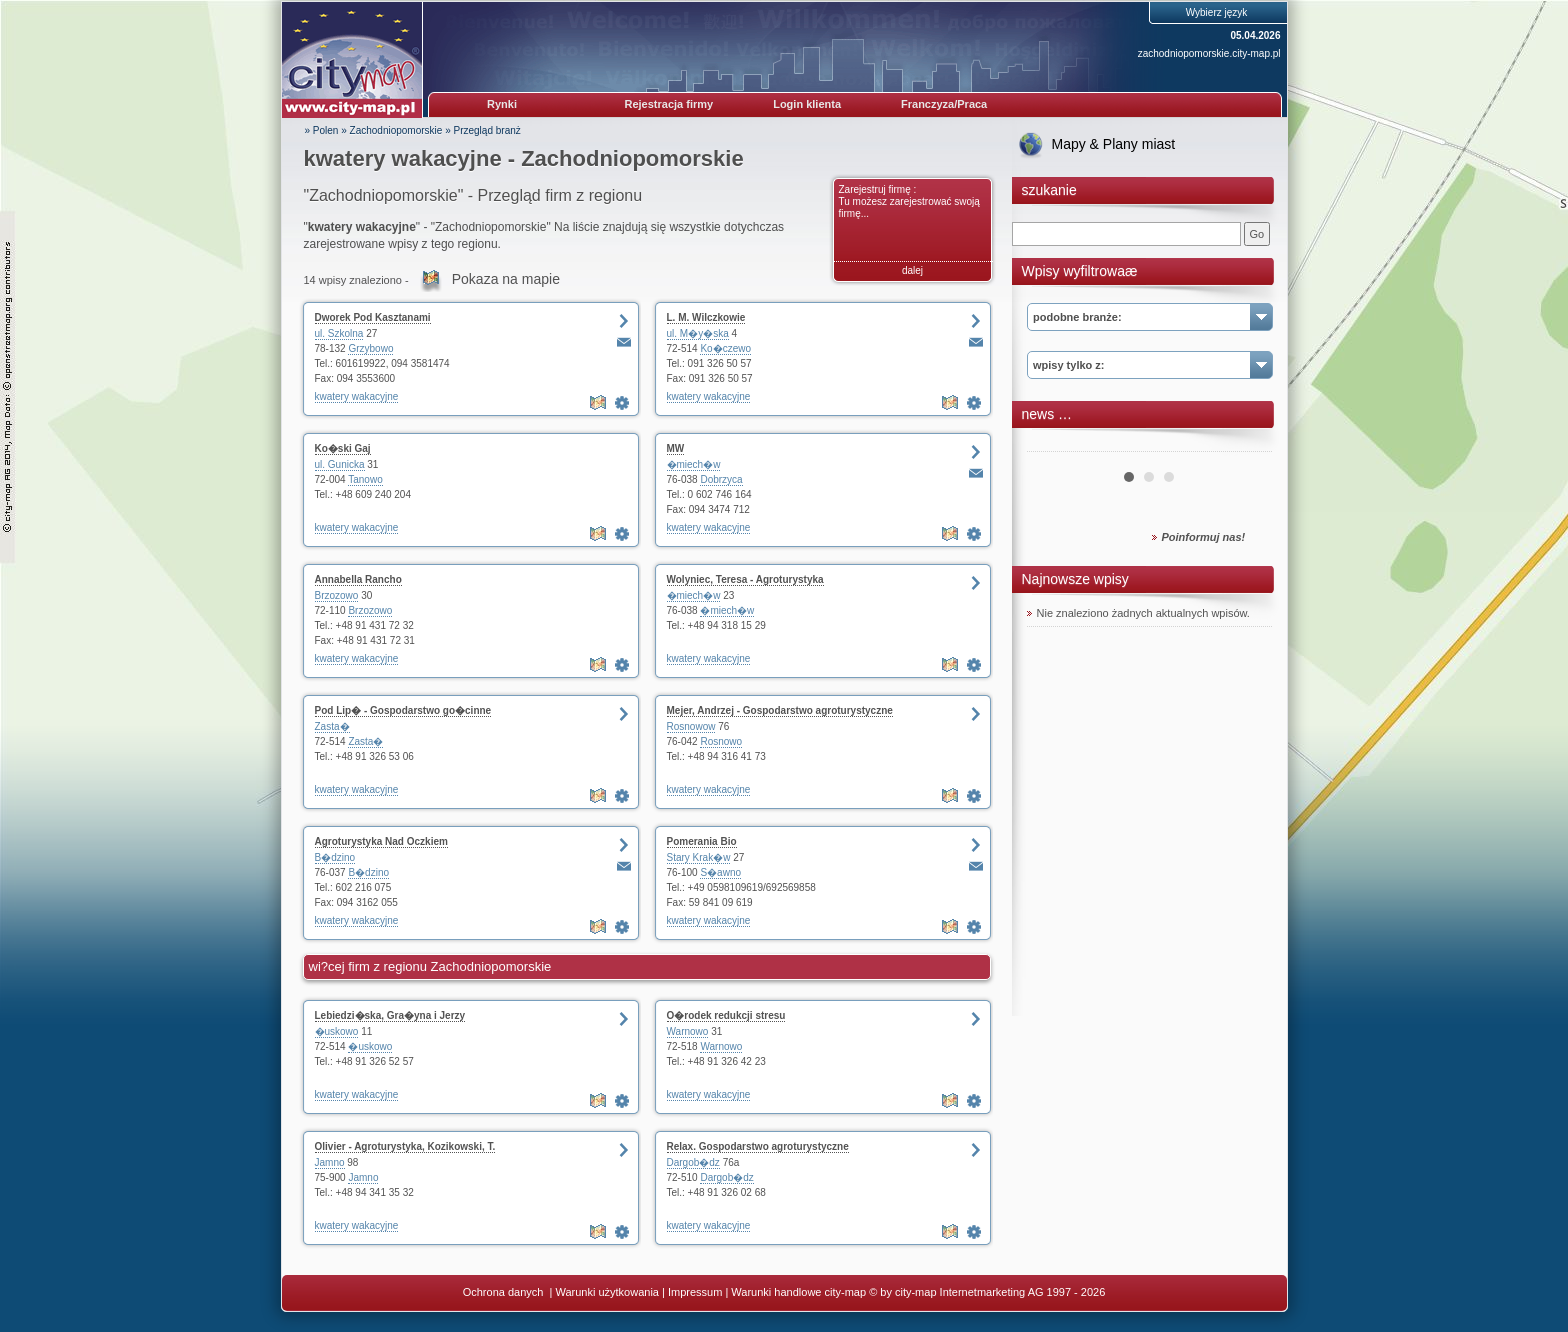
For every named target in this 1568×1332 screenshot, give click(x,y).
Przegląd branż (487, 130)
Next (1246, 444)
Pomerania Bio (702, 841)
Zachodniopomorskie (396, 130)
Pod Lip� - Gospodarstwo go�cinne (403, 710)
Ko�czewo (725, 348)
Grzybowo (370, 348)
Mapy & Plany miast (1114, 144)
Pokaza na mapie (506, 279)
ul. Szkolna (339, 333)
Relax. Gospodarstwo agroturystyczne (758, 1146)
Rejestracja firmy (669, 104)
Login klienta (807, 104)
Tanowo (365, 479)
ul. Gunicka (340, 464)
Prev (1053, 444)
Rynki (502, 104)
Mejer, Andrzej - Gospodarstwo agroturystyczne (780, 710)
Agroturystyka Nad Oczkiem (381, 841)
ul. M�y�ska (698, 333)
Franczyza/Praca (944, 104)
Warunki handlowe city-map (798, 1292)
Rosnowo (721, 741)
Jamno (330, 1162)
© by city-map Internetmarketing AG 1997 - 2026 (987, 1292)
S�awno (720, 872)
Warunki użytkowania (607, 1292)
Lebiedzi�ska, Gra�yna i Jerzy (390, 1015)
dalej (912, 270)
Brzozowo (337, 595)
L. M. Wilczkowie (706, 317)
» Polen (322, 130)
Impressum (695, 1292)
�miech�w (694, 464)
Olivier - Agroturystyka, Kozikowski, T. (405, 1146)
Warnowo (688, 1031)
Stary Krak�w (699, 857)
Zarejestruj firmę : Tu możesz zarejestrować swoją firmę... (909, 201)
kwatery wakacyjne (357, 396)
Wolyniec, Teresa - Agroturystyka (745, 579)
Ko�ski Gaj (343, 448)
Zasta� (332, 726)
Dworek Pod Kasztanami (373, 317)
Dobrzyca (721, 479)
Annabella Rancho (358, 579)
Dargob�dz (693, 1162)
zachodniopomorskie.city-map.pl (1209, 53)
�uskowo (337, 1031)
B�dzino (335, 857)
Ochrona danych (505, 1292)
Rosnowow (691, 726)
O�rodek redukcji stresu (726, 1015)
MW (676, 448)
